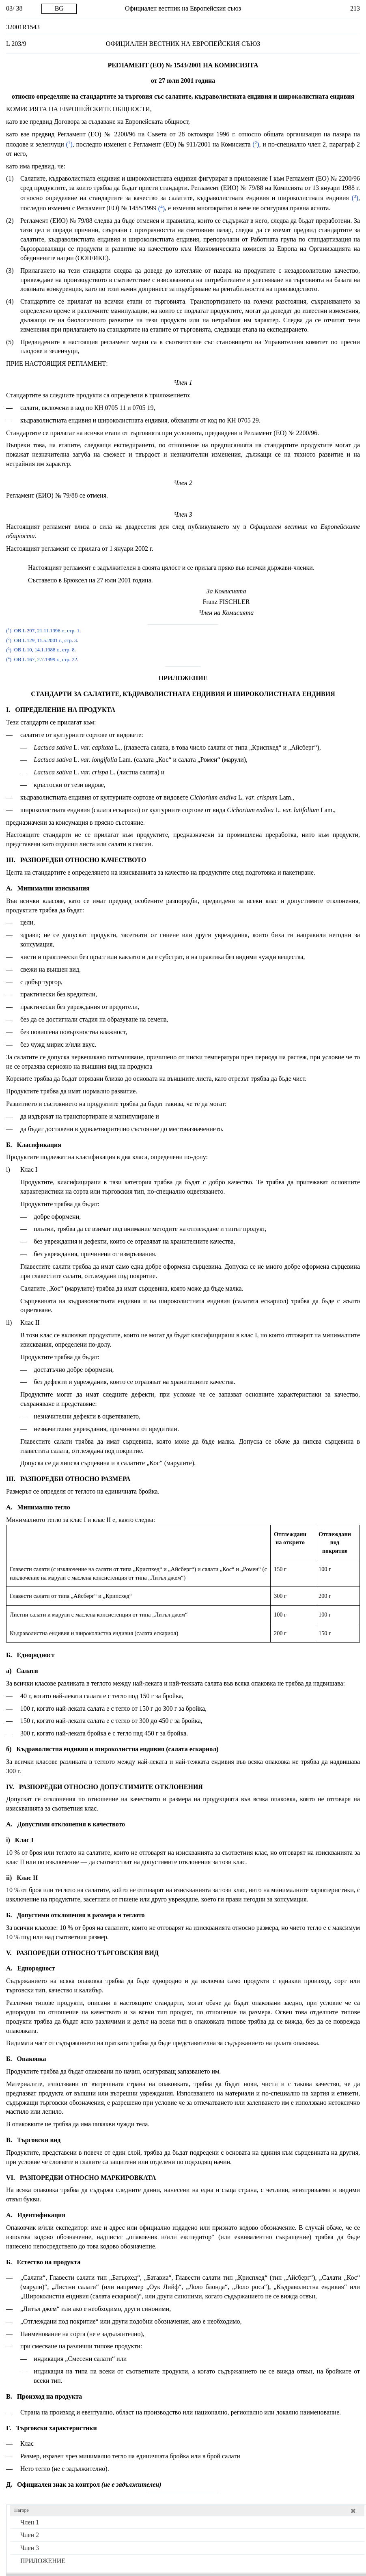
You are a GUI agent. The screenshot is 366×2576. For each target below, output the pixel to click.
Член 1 (29, 2522)
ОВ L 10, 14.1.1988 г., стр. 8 (44, 650)
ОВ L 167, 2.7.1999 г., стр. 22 (45, 659)
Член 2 (29, 2534)
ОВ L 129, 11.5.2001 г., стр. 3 (45, 640)
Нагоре (21, 2510)
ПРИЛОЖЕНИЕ (42, 2560)
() (68, 144)
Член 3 (29, 2547)
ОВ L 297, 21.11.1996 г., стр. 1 (46, 631)
